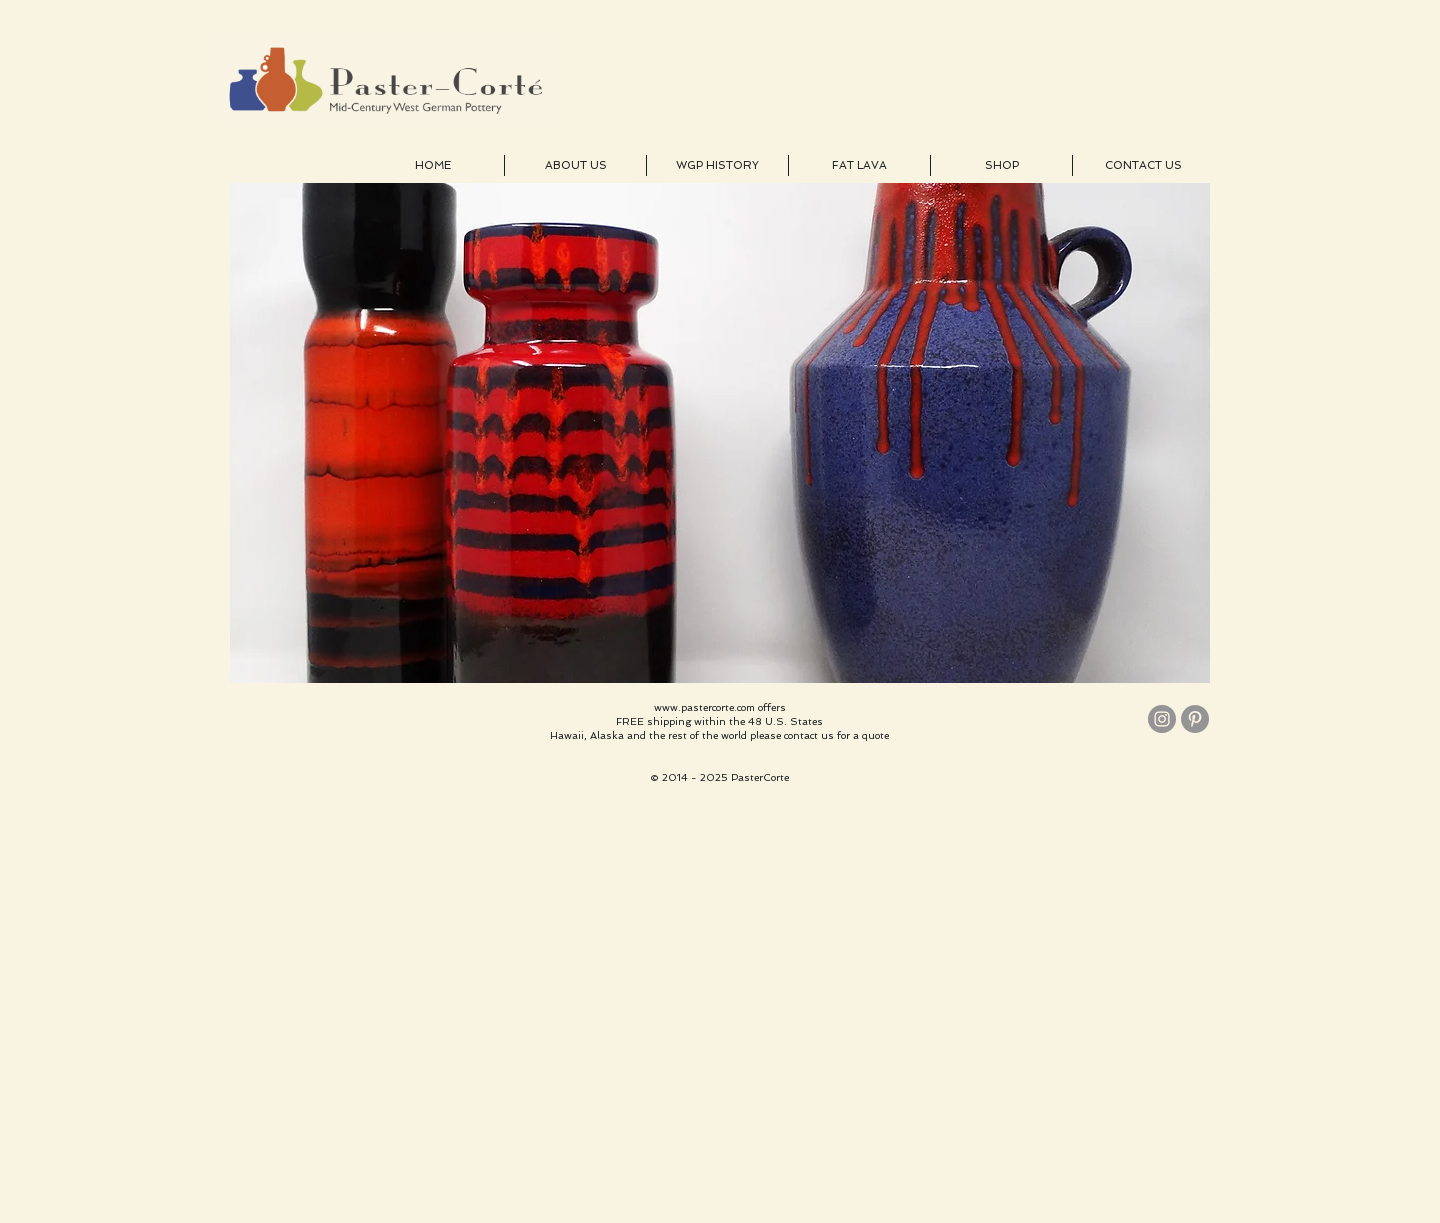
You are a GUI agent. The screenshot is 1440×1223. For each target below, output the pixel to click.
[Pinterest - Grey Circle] (1195, 719)
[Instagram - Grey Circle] (1162, 719)
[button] (720, 433)
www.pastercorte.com (704, 707)
